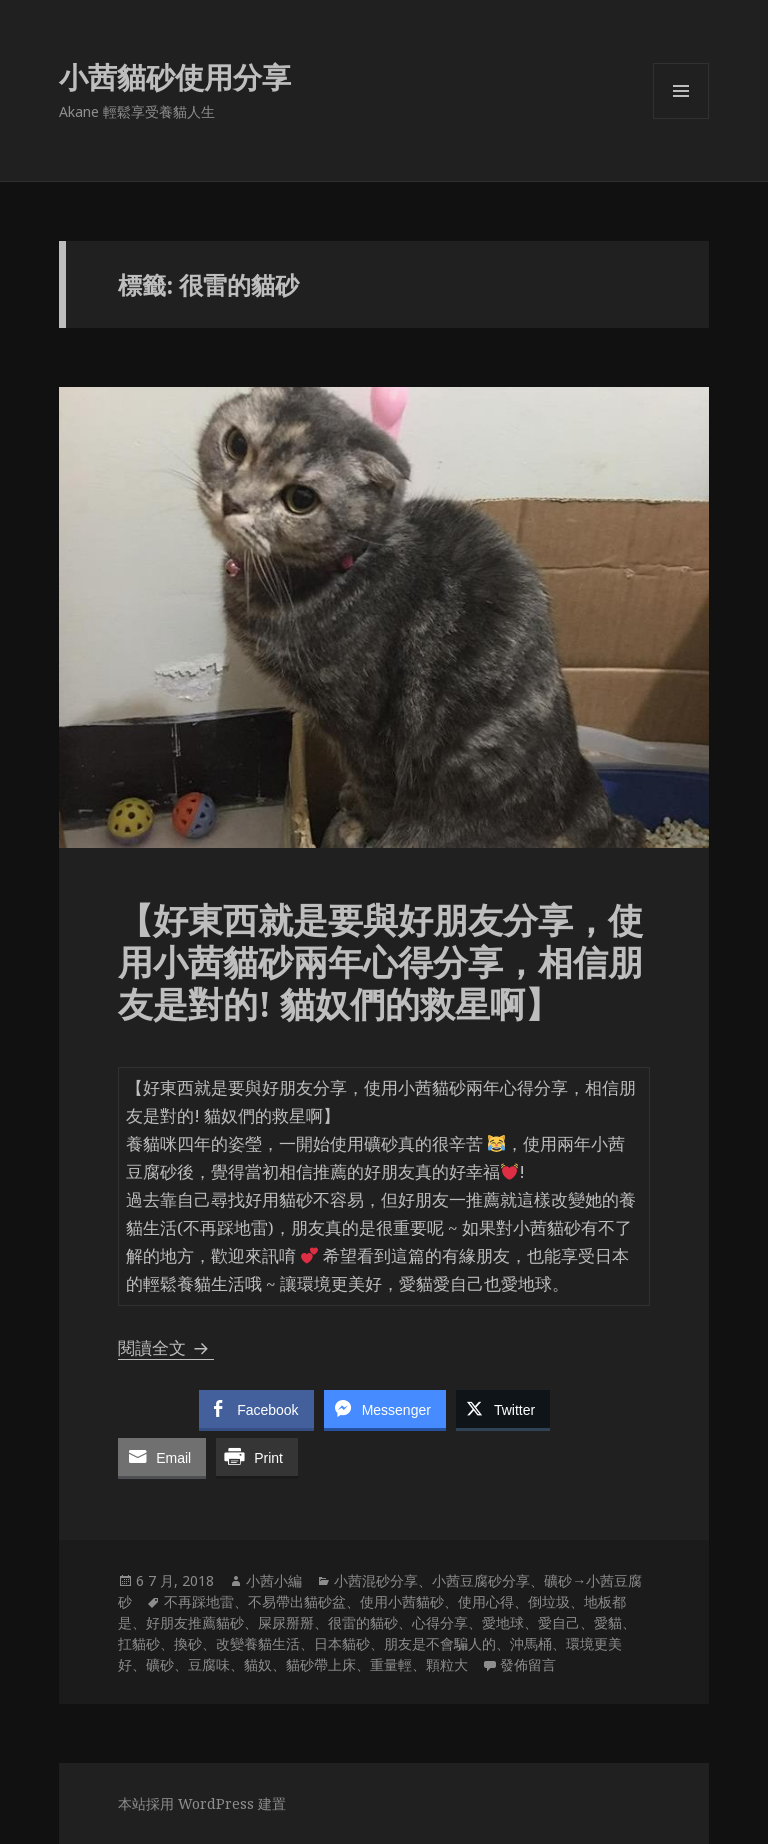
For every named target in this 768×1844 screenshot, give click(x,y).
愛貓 (608, 1622)
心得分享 (440, 1622)
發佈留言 (528, 1664)
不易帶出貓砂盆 (297, 1601)
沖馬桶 (531, 1643)
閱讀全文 (166, 1347)
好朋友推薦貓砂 (195, 1622)
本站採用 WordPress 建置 (202, 1803)
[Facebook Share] (256, 1409)
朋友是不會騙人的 (440, 1643)
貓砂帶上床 (321, 1664)
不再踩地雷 (199, 1601)
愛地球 (503, 1622)
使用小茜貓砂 (402, 1601)
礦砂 (160, 1664)
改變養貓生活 (258, 1643)
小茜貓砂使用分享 (175, 76)
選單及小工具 (681, 118)
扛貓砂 (139, 1643)
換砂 (188, 1643)
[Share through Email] (162, 1457)
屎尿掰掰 (286, 1622)
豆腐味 (209, 1664)
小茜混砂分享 (376, 1580)
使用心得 (486, 1601)
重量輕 (391, 1664)
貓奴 (258, 1664)
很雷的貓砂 (363, 1622)
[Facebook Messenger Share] (385, 1409)
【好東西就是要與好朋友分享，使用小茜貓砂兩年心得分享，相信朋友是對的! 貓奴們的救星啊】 (380, 961)
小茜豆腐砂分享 (481, 1580)
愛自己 (559, 1622)
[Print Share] (257, 1457)
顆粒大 (447, 1664)
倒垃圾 (549, 1601)
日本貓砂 (342, 1643)
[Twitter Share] (503, 1409)
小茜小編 (274, 1580)
